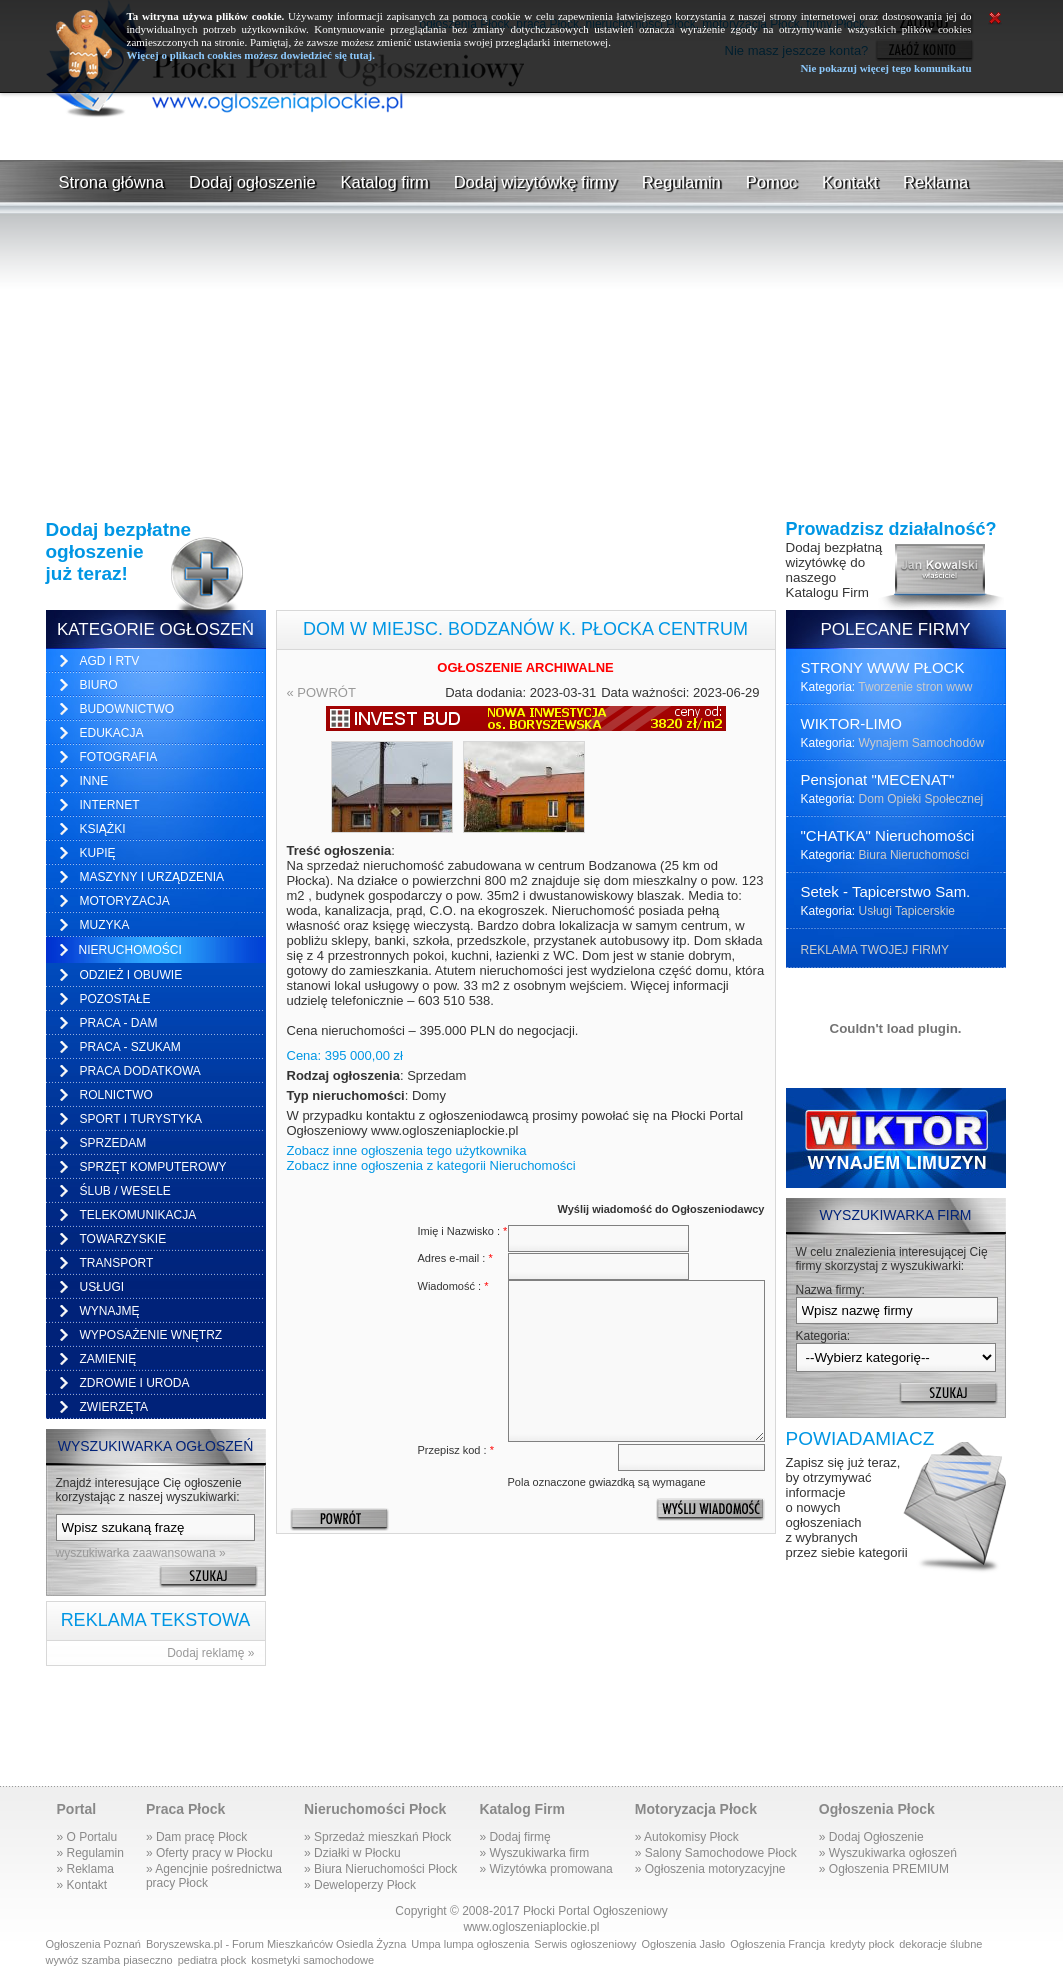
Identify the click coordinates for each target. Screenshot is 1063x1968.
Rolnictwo (116, 1095)
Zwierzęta (114, 1407)
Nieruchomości (130, 950)
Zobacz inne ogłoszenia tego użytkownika (407, 1150)
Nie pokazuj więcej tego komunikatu (885, 68)
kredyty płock (862, 1944)
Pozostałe (115, 999)
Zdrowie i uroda (135, 1383)
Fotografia (119, 757)
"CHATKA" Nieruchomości (888, 835)
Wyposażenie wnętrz (151, 1335)
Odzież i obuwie (131, 975)
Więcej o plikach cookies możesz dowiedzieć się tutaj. (251, 55)
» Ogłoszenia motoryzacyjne (710, 1869)
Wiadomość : (453, 1286)
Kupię (98, 853)
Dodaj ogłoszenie (252, 182)
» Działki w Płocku (352, 1853)
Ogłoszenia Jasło (683, 1944)
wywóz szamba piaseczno (109, 1960)
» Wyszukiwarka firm (534, 1853)
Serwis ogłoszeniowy (585, 1944)
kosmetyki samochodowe (312, 1960)
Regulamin (681, 182)
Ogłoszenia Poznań (93, 1944)
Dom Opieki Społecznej (921, 799)
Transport (117, 1263)
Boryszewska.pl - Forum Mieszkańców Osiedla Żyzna (276, 1944)
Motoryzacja (125, 901)
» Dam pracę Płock (196, 1837)
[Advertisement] (532, 138)
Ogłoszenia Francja (777, 1944)
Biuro (99, 685)
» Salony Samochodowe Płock (716, 1853)
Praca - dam (119, 1023)
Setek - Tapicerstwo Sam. (886, 891)
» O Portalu (87, 1837)
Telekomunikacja (138, 1215)
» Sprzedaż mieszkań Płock (377, 1837)
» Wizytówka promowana (545, 1869)
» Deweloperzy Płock (360, 1885)
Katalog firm (385, 182)
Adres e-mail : (455, 1258)
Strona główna (112, 182)
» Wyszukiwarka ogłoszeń (888, 1853)
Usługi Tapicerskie (907, 911)
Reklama (935, 182)
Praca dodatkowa (140, 1071)
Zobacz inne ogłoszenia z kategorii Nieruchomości (431, 1165)
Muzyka (105, 925)
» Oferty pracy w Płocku (209, 1853)
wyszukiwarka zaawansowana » (141, 1553)
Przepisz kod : (456, 1450)
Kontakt (850, 182)
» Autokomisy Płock (687, 1837)
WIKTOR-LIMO (851, 723)
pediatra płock (212, 1960)
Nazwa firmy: (830, 1290)
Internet (110, 805)
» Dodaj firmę (514, 1837)
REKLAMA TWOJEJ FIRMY (875, 950)
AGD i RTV (110, 661)
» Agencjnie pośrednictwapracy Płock (214, 1876)
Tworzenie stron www (915, 687)
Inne (94, 781)
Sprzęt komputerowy (153, 1167)
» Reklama (85, 1869)
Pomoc (771, 182)
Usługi (102, 1287)
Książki (103, 829)
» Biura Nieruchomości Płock (380, 1869)
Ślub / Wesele (125, 1191)
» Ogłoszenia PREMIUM (884, 1869)
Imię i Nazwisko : (463, 1231)
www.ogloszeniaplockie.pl (531, 1927)
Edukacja (112, 733)
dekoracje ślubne (940, 1944)
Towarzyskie (123, 1239)
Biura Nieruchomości (914, 855)
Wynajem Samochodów (922, 743)
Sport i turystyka (141, 1119)
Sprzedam (113, 1143)
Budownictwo (127, 709)
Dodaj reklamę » (210, 1653)
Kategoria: (823, 1336)
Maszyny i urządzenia (152, 877)
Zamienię (108, 1359)
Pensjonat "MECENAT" (878, 779)
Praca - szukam (130, 1047)
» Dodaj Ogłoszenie (871, 1837)
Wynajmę (110, 1311)
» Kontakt (82, 1885)
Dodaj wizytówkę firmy (535, 182)
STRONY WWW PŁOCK (883, 667)
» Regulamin (90, 1853)
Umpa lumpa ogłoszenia (470, 1944)
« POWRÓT (321, 692)
